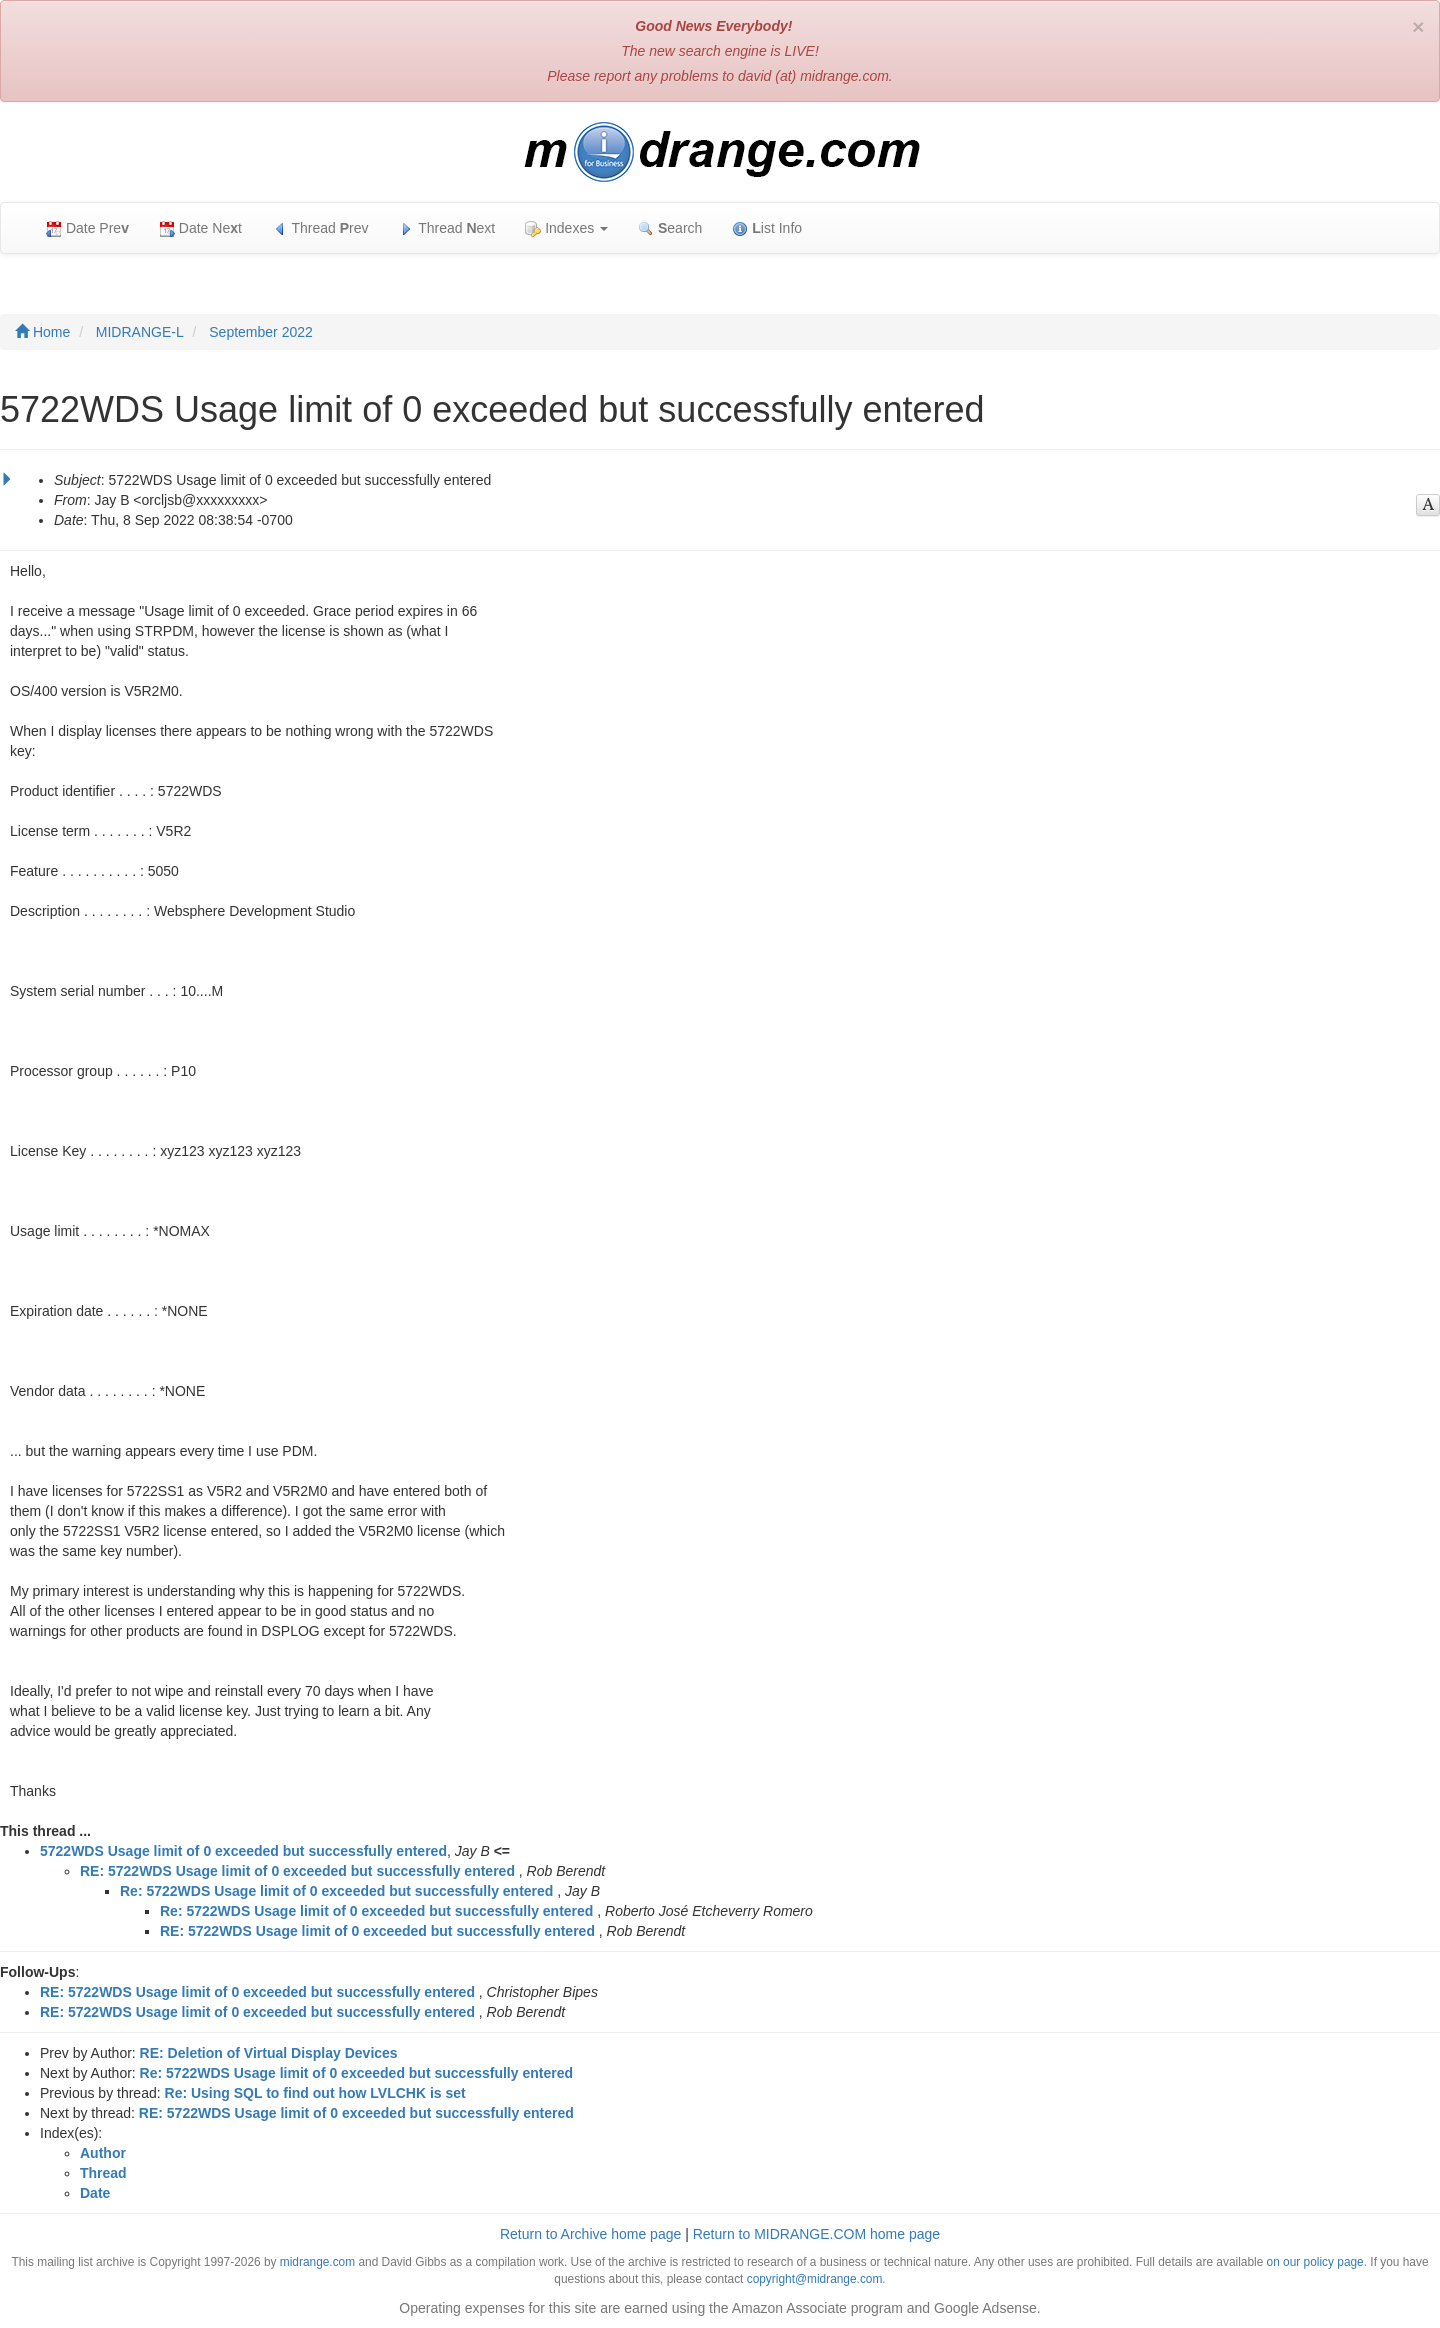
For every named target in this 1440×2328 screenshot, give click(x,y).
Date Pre (87, 228)
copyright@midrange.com (815, 2279)
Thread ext (447, 228)
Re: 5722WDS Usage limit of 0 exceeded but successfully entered (336, 1891)
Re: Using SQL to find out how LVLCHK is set (315, 2093)
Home (42, 332)
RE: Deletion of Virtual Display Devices (269, 2053)
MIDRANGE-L (140, 332)
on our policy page (1315, 2262)
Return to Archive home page (590, 2234)
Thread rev (320, 228)
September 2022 (261, 332)
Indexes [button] (566, 228)
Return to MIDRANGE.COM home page (816, 2234)
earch (670, 228)
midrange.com (317, 2262)
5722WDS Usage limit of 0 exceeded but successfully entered (243, 1851)
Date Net (200, 228)
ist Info (767, 228)
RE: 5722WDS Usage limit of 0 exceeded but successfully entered (297, 1871)
